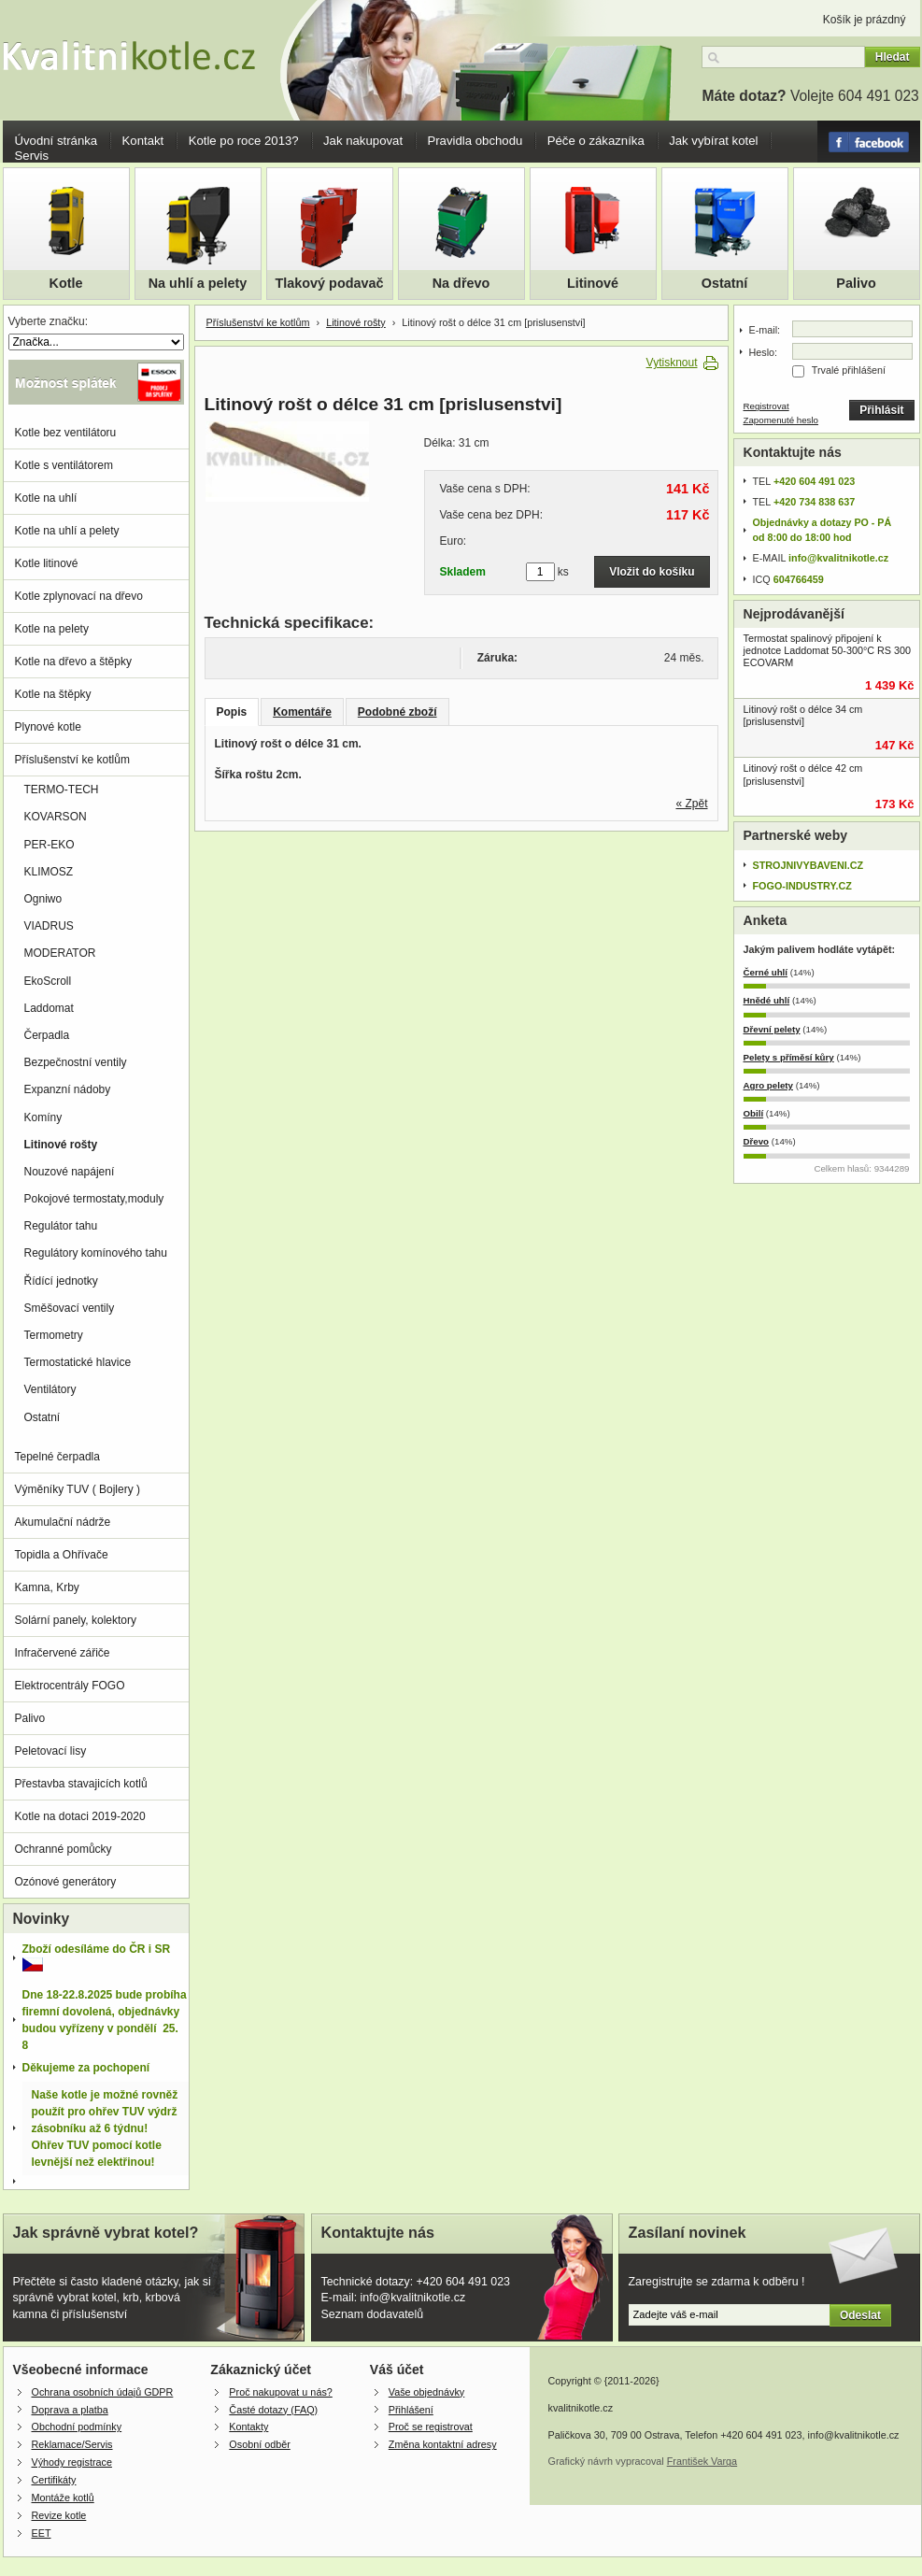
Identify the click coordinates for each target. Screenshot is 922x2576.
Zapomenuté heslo (781, 420)
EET (41, 2533)
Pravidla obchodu (474, 141)
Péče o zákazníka (596, 141)
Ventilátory (50, 1389)
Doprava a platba (70, 2409)
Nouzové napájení (69, 1171)
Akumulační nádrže (63, 1522)
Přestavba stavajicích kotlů (81, 1783)
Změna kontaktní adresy (443, 2444)
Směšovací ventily (69, 1308)
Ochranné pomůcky (63, 1849)
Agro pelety (768, 1085)
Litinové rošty (356, 322)
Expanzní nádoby (67, 1089)
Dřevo (757, 1141)
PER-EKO (49, 844)
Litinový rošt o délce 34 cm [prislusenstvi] (803, 715)
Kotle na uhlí (46, 498)
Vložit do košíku (651, 571)
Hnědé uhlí (767, 1000)
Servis (32, 156)
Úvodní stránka (56, 141)
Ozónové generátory (66, 1881)
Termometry (53, 1335)
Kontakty (248, 2426)
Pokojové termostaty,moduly (94, 1198)
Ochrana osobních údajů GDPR (103, 2392)
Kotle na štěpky (53, 694)
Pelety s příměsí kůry (789, 1057)
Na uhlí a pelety (198, 283)
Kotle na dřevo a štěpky (73, 661)
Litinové (592, 283)
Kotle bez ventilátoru (66, 432)
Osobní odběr (259, 2444)
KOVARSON (55, 816)
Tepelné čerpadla (57, 1456)
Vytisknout (672, 362)
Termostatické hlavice (78, 1362)
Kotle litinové (46, 563)
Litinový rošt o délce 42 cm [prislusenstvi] (803, 774)
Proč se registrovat (431, 2426)
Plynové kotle (48, 726)
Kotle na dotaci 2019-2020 (80, 1816)
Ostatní (725, 283)
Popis (232, 712)
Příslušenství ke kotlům (258, 322)
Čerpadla (47, 1035)
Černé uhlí (766, 972)
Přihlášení (411, 2409)
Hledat (892, 57)
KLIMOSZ (49, 871)
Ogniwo (43, 898)
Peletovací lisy (51, 1751)
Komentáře (302, 712)
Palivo (855, 283)
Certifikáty (54, 2479)
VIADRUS (49, 925)
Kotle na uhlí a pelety (67, 530)
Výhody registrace (72, 2462)
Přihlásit (881, 410)
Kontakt (143, 141)
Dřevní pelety (772, 1029)
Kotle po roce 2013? (244, 141)
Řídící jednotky (61, 1281)
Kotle (66, 283)
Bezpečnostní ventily (75, 1062)
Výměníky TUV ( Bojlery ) (77, 1489)
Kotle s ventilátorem (64, 465)
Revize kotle (59, 2515)
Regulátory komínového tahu (95, 1253)
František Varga (702, 2461)
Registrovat (766, 406)
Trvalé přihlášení (849, 370)
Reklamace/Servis (72, 2444)
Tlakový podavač (330, 283)
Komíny (43, 1117)
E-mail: (765, 329)
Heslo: (763, 352)
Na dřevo (461, 283)
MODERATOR (60, 953)
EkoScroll (48, 981)
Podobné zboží (397, 712)
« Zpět (691, 803)
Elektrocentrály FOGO (70, 1685)
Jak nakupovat (363, 141)
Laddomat (49, 1008)
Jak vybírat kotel (713, 141)
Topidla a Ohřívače (61, 1554)
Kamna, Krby (47, 1587)
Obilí (754, 1113)
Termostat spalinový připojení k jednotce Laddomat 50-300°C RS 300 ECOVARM (828, 650)
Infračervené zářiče (62, 1652)
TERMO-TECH (61, 789)
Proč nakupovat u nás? (280, 2392)
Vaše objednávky (426, 2392)
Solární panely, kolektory (76, 1620)
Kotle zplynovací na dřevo (79, 596)
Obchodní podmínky (77, 2426)
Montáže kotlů (63, 2497)
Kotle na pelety (52, 628)
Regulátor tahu (61, 1225)
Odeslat (860, 2315)
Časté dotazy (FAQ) (273, 2409)
